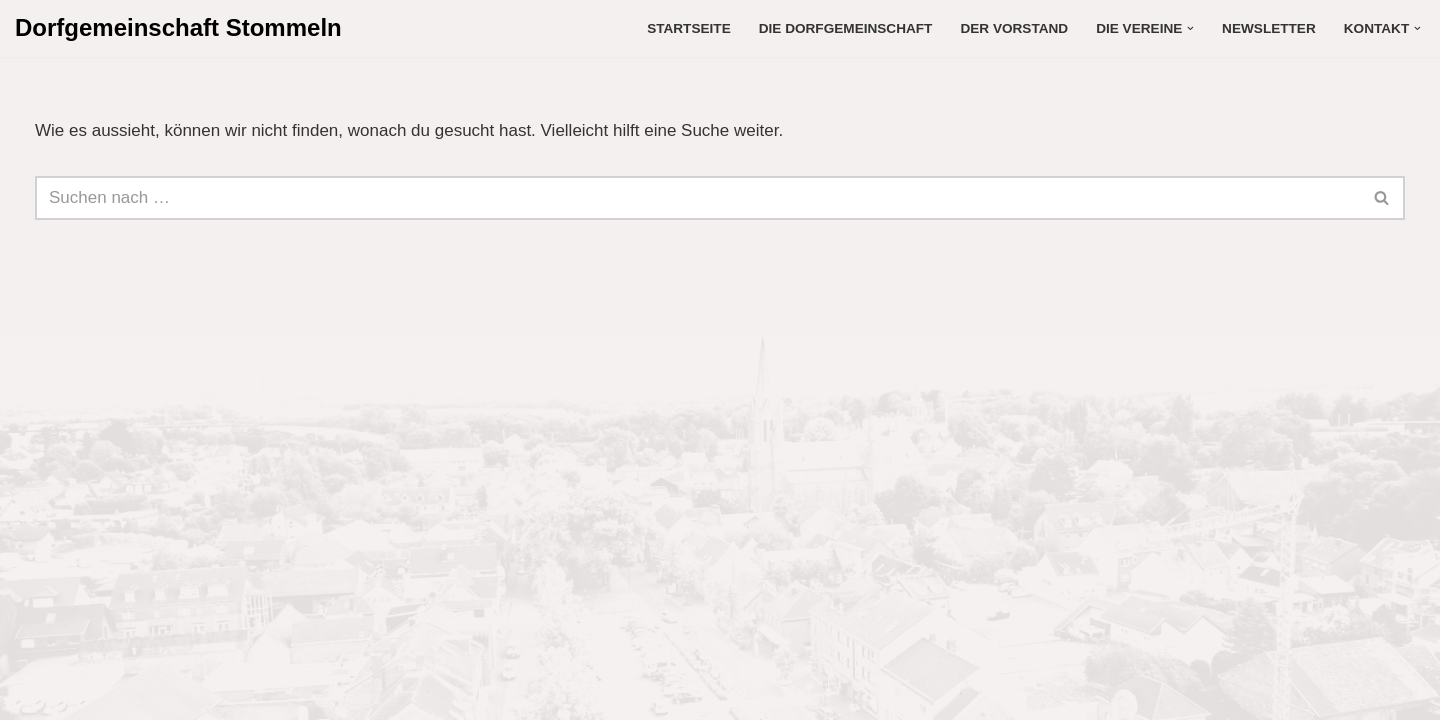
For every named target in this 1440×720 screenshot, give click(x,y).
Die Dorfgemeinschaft (846, 28)
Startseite (689, 28)
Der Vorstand (1014, 28)
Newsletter (1269, 28)
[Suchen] (697, 198)
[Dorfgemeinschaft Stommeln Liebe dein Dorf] (178, 28)
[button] (1190, 28)
